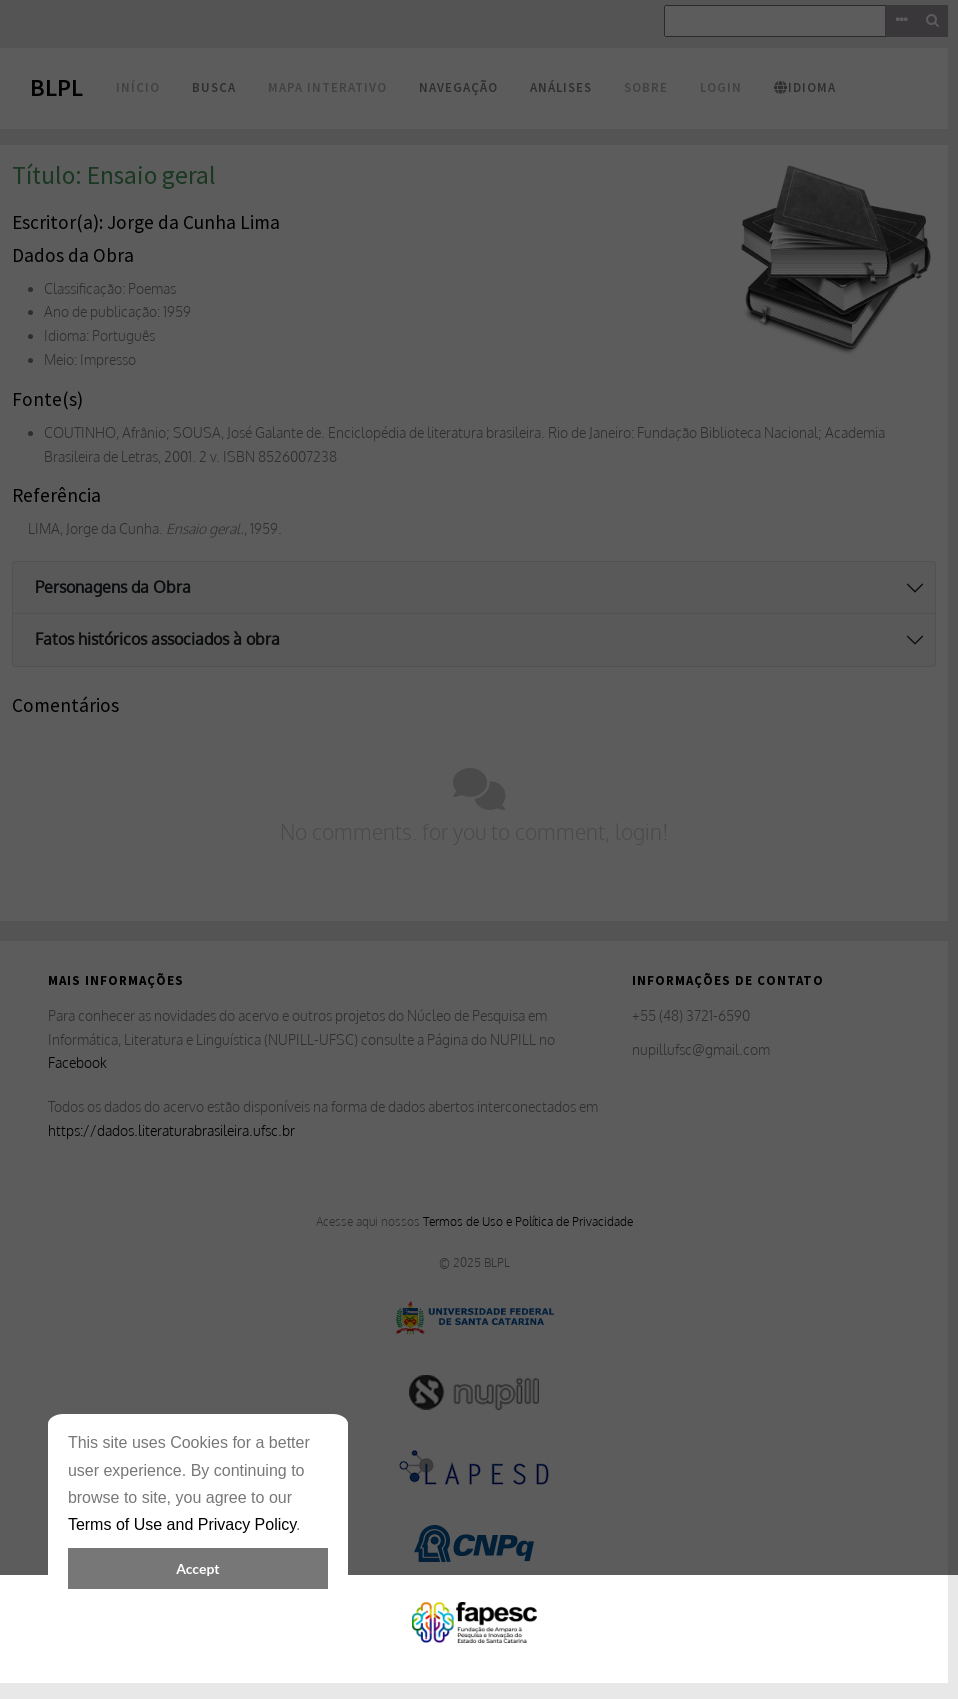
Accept (197, 1568)
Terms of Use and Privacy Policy (182, 1524)
